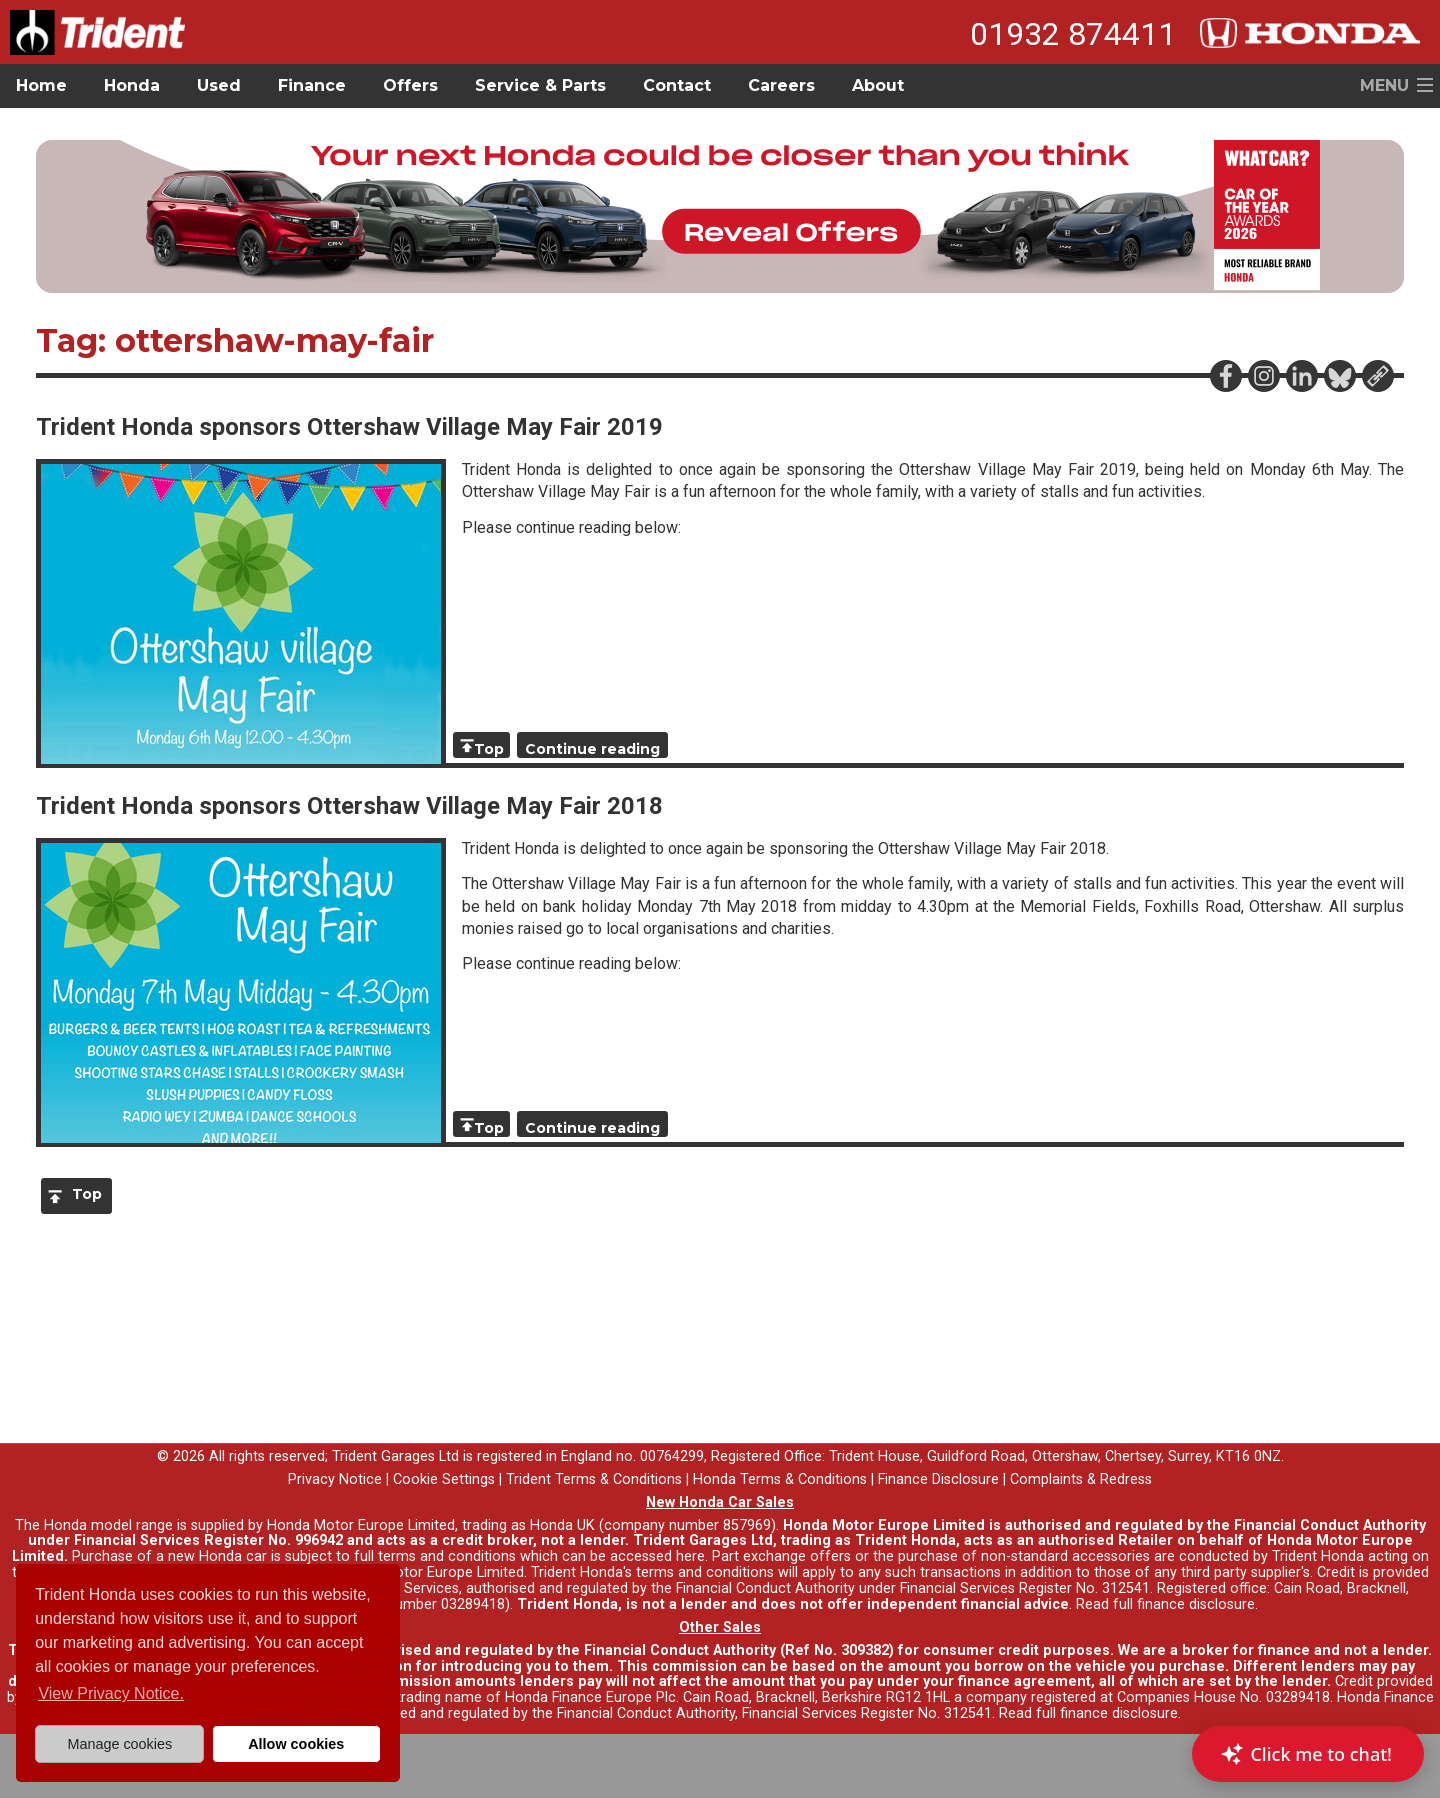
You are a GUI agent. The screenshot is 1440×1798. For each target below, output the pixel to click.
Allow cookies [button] (296, 1744)
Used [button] (219, 85)
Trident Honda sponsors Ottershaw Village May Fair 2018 (349, 806)
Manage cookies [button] (119, 1744)
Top (489, 749)
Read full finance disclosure (1165, 1604)
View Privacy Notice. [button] (111, 1693)
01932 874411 (1073, 34)
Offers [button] (410, 85)
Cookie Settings (444, 1479)
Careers (781, 85)
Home (41, 85)
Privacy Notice (335, 1479)
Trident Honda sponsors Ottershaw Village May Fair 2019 (349, 427)
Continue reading (592, 749)
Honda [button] (132, 85)
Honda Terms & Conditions (780, 1479)
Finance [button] (312, 85)
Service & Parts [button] (540, 85)
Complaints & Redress (1081, 1479)
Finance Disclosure (938, 1479)
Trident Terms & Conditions (594, 1479)
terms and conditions (705, 1572)
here (690, 1556)
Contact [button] (677, 85)
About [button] (878, 85)
